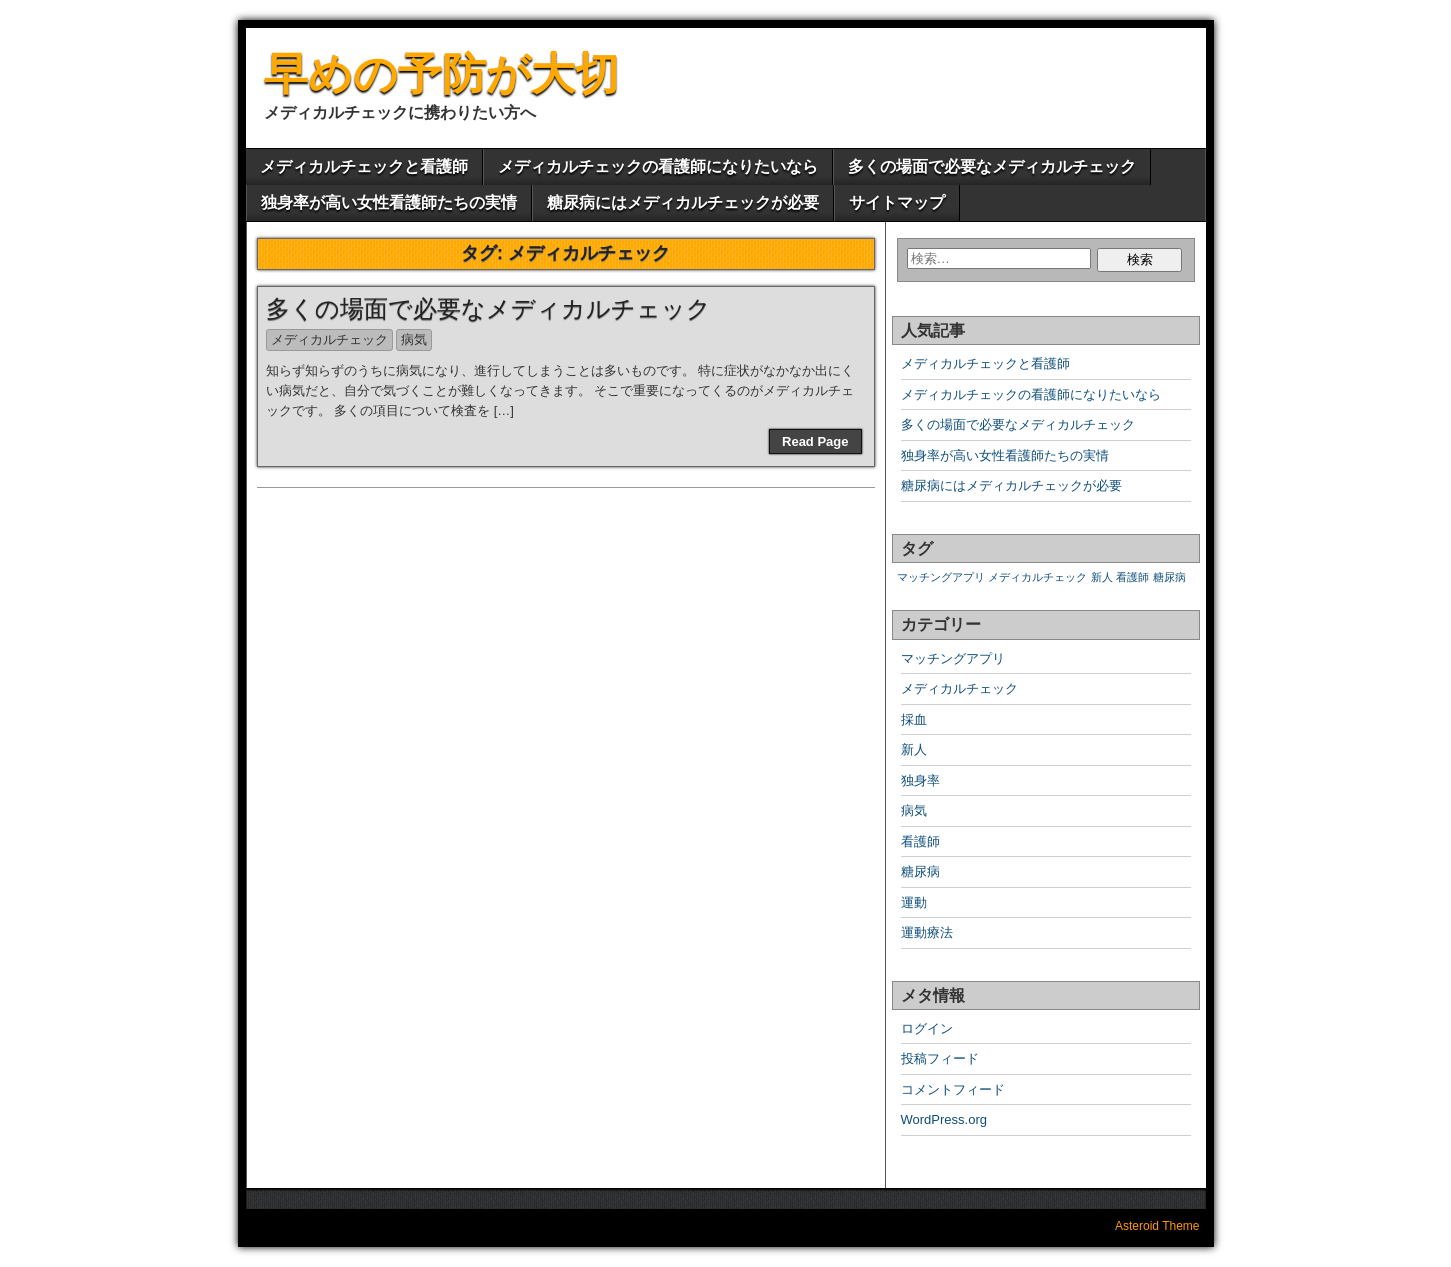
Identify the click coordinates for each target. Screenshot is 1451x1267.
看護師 (920, 841)
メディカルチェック (329, 339)
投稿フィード (940, 1058)
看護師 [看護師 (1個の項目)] (1132, 577)
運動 (914, 902)
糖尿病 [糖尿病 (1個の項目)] (1169, 577)
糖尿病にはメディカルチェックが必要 (683, 202)
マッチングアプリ (953, 658)
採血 (914, 719)
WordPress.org (944, 1119)
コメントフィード (953, 1089)
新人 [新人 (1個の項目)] (1102, 577)
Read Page (815, 441)
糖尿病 (920, 871)
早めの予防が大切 (441, 73)
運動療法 (927, 932)
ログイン (927, 1028)
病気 (414, 339)
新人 (914, 749)
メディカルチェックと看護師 (364, 166)
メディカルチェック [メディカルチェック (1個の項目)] (1037, 577)
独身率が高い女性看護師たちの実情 (389, 202)
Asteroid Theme (1157, 1226)
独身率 (920, 780)
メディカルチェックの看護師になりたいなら (658, 166)
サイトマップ (897, 202)
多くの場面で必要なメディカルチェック (992, 166)
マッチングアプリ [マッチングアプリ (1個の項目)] (941, 577)
